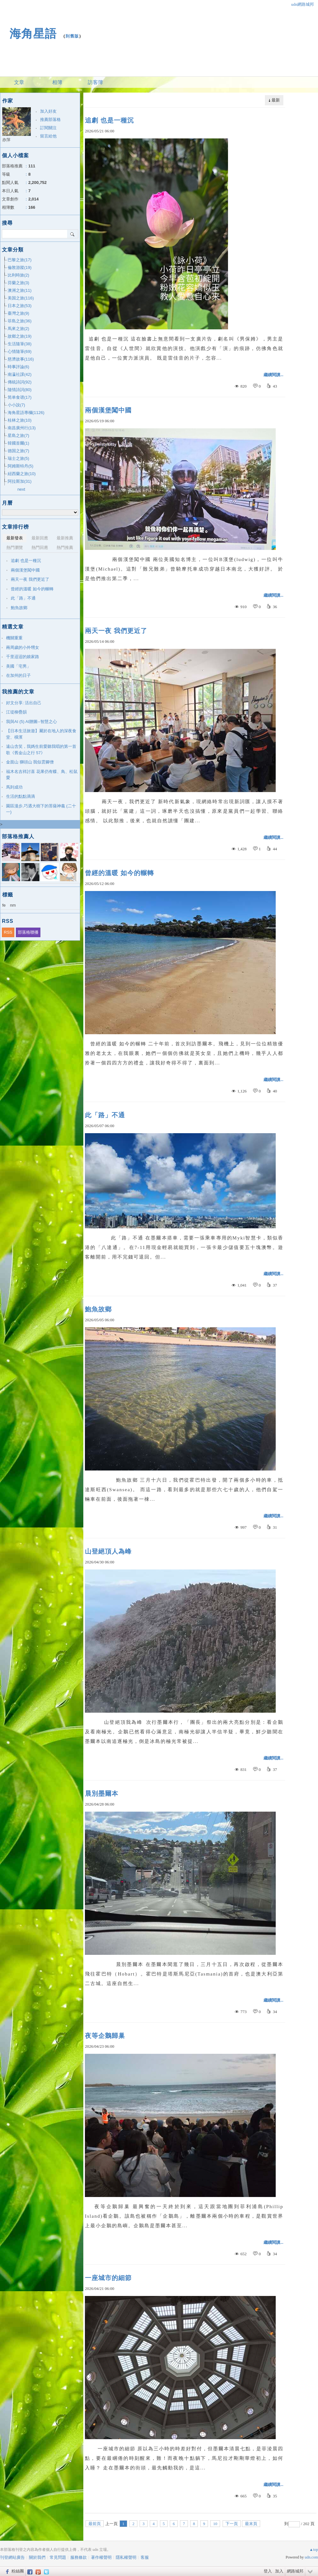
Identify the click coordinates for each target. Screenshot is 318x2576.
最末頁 (251, 2523)
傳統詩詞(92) (19, 382)
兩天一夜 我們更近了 (116, 630)
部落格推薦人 (18, 836)
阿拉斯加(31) (19, 481)
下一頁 (231, 2523)
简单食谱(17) (19, 397)
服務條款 (78, 2557)
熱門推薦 (65, 547)
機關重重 (14, 637)
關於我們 (37, 2557)
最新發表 (14, 538)
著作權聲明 (101, 2557)
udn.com (311, 2557)
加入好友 (48, 111)
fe (4, 905)
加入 (279, 2571)
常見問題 (58, 2557)
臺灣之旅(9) (18, 313)
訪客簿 (95, 82)
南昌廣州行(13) (22, 427)
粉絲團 (17, 2571)
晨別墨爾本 (101, 1793)
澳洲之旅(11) (19, 290)
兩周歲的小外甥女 (22, 647)
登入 (268, 2571)
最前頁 (94, 2523)
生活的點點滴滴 (20, 796)
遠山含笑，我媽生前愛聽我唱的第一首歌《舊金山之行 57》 (41, 749)
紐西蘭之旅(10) (22, 473)
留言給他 (48, 136)
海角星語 (33, 33)
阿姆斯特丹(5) (20, 466)
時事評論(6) (18, 366)
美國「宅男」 (18, 666)
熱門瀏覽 (14, 547)
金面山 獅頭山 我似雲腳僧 (30, 762)
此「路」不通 (105, 1115)
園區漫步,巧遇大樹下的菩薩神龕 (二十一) (41, 809)
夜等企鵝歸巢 (105, 2035)
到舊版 (72, 36)
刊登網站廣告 (12, 2557)
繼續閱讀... (273, 374)
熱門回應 (39, 547)
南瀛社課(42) (19, 374)
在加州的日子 (18, 675)
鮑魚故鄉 (98, 1309)
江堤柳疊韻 (16, 712)
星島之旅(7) (18, 435)
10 (215, 2523)
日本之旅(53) (19, 305)
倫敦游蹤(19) (19, 267)
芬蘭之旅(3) (18, 282)
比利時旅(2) (18, 275)
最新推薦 (65, 538)
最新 (276, 100)
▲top (313, 2549)
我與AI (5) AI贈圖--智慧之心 (31, 721)
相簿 (57, 82)
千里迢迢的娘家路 (22, 656)
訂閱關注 (48, 127)
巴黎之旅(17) (19, 259)
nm (13, 905)
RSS (8, 932)
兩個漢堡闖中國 (108, 410)
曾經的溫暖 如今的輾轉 (119, 872)
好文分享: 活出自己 (23, 702)
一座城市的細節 (108, 2277)
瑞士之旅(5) (18, 458)
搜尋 (72, 233)
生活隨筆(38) (19, 343)
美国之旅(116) (21, 298)
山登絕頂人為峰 (108, 1551)
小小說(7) (16, 405)
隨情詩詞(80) (19, 389)
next (21, 489)
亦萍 (6, 139)
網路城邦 (295, 2571)
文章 (19, 82)
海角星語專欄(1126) (26, 412)
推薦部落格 (50, 119)
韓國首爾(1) (18, 443)
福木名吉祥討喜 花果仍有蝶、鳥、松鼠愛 (42, 774)
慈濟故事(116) (21, 359)
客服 (145, 2557)
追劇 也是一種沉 (109, 120)
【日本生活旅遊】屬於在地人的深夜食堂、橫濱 (41, 734)
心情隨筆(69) (19, 351)
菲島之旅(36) (19, 321)
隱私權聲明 (126, 2557)
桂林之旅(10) (19, 420)
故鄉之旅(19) (19, 336)
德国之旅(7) (18, 450)
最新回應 (39, 538)
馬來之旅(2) (18, 328)
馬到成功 (14, 787)
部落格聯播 (28, 932)
